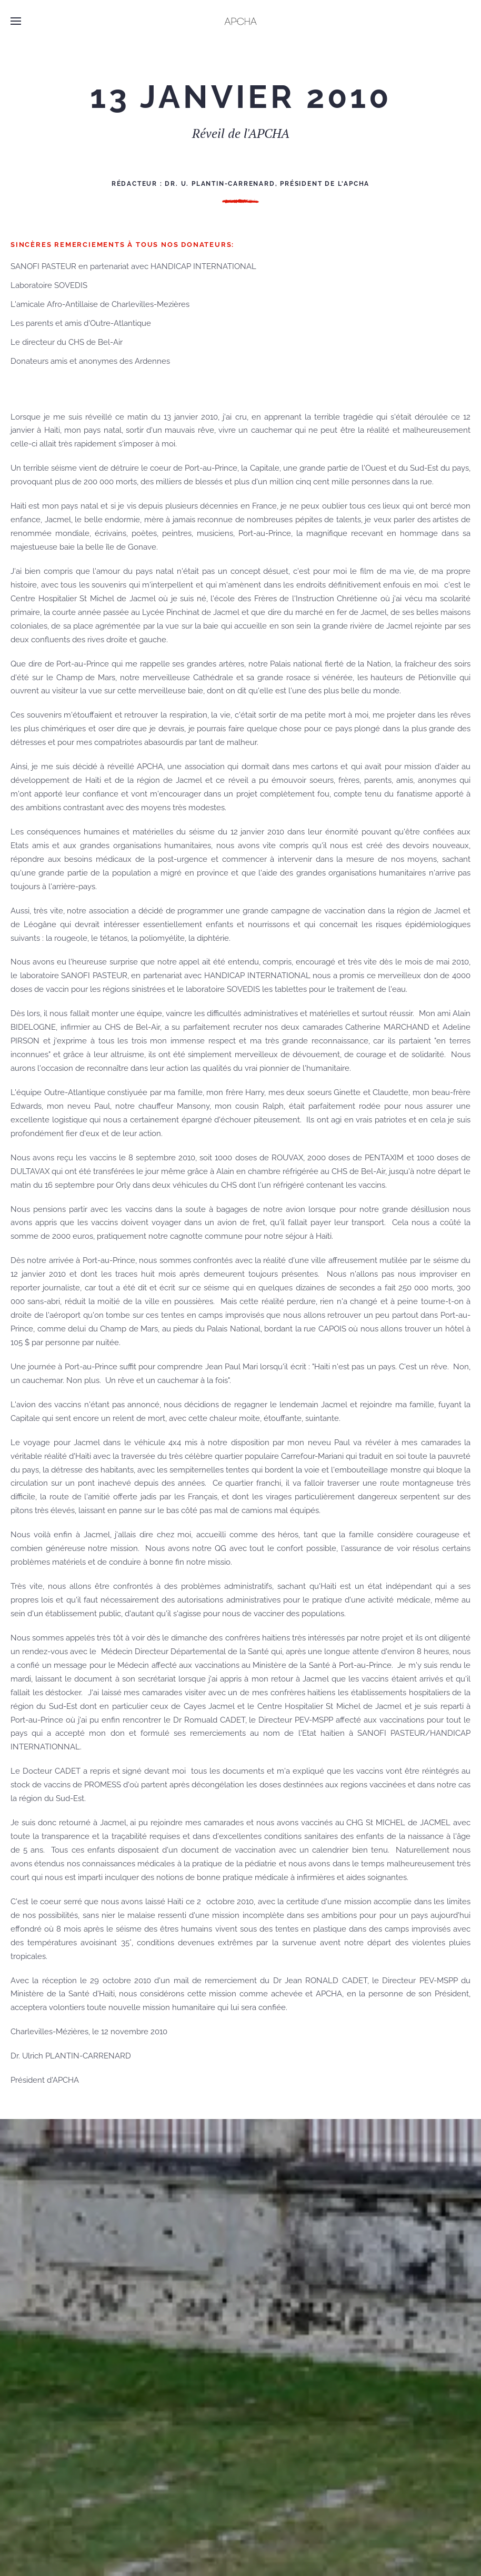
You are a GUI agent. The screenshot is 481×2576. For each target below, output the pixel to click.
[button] (16, 21)
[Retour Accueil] (240, 21)
